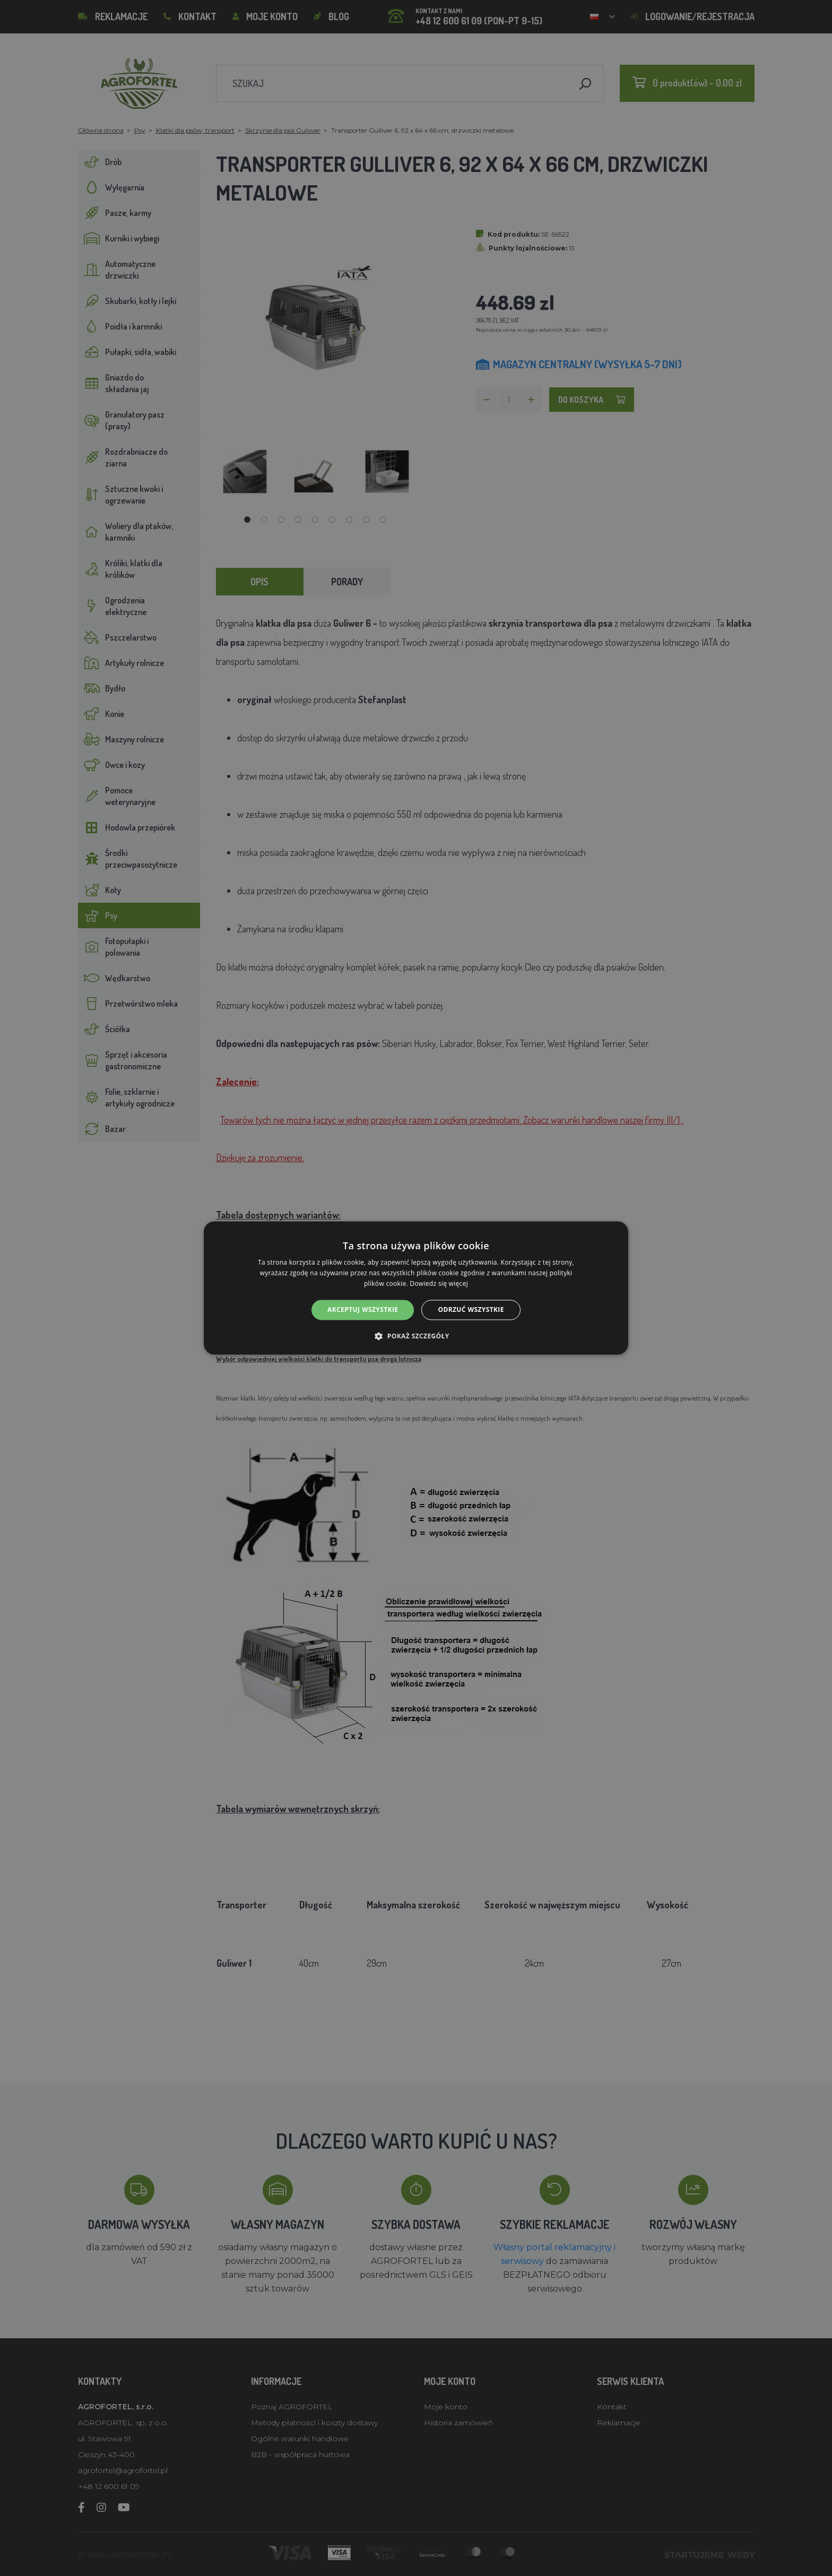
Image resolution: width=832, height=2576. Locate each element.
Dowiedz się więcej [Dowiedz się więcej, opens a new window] (439, 1283)
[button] (416, 1336)
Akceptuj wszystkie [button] (362, 1309)
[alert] (416, 1288)
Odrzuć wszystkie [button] (471, 1309)
